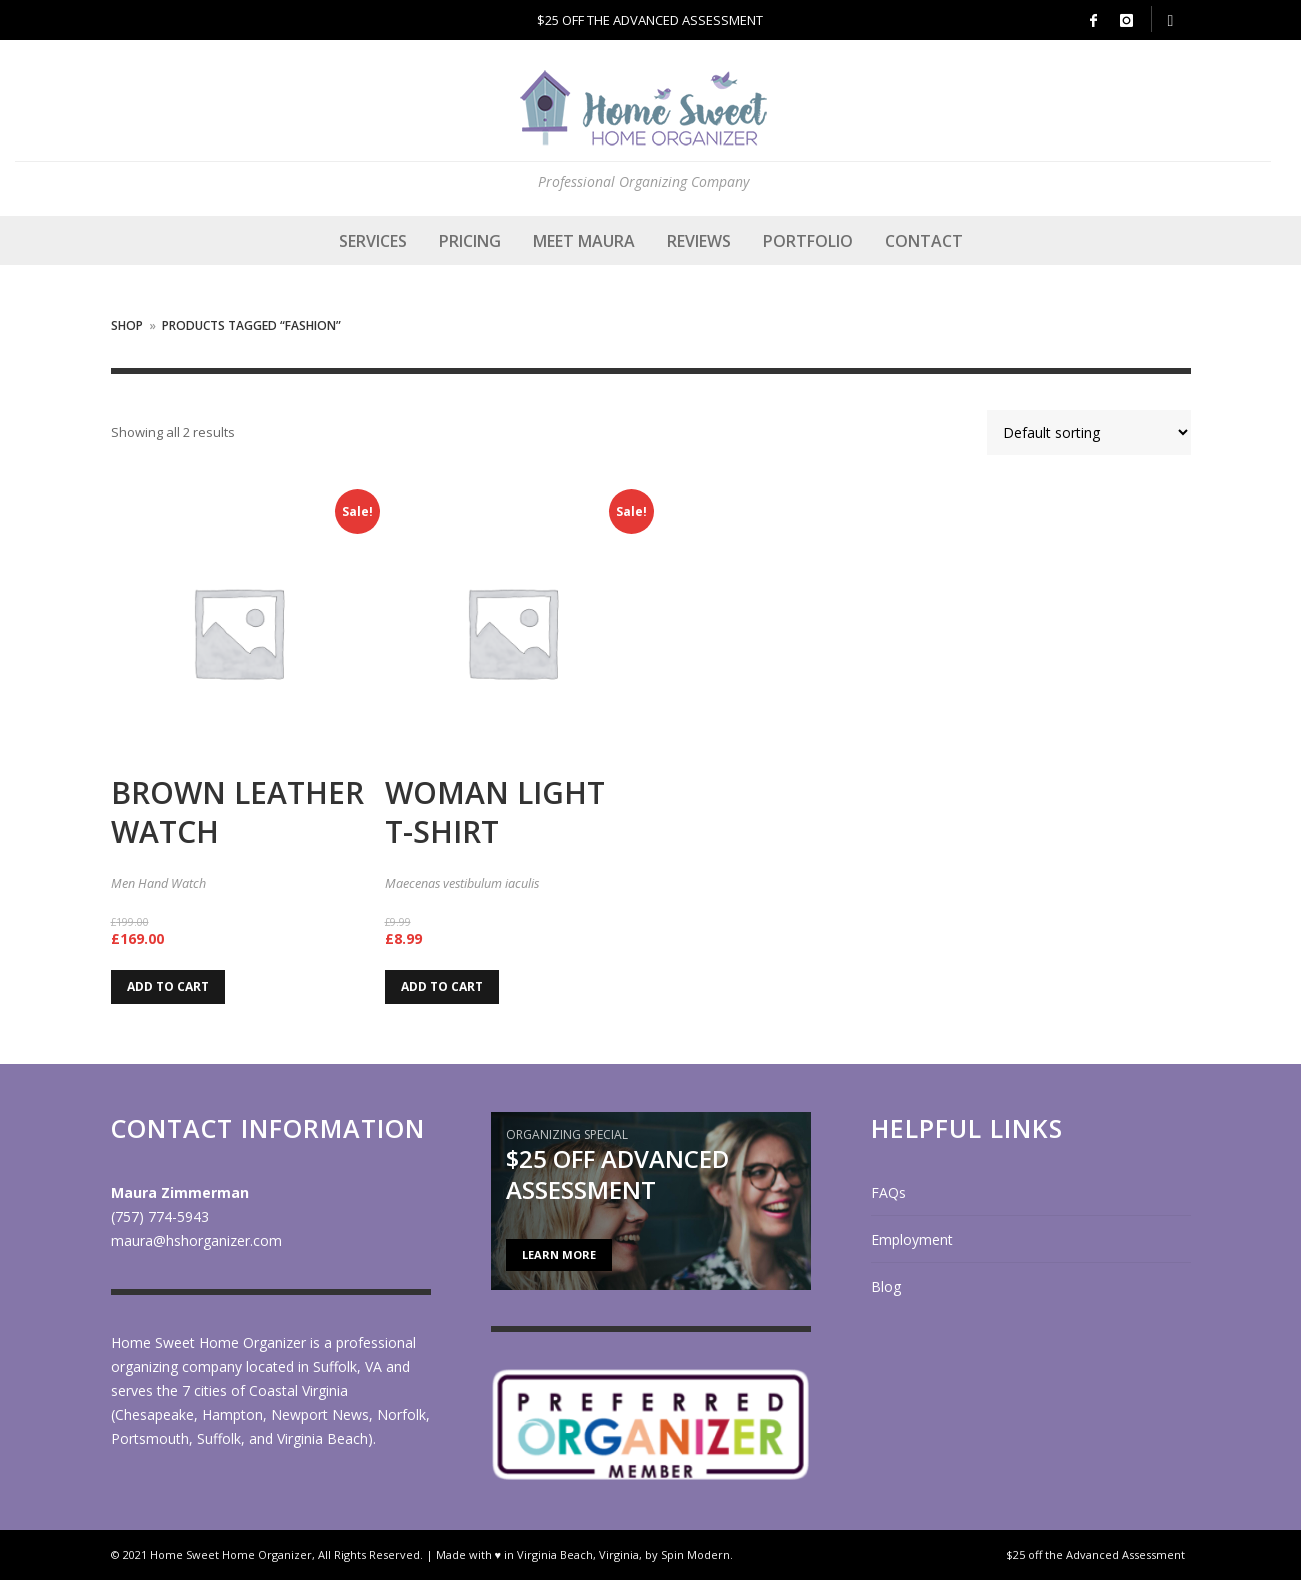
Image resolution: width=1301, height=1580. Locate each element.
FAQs (888, 1192)
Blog (886, 1286)
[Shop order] (1089, 432)
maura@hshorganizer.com (196, 1240)
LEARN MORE (559, 1254)
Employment (912, 1239)
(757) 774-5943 (160, 1216)
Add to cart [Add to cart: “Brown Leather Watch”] (168, 986)
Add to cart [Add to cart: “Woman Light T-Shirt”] (442, 986)
